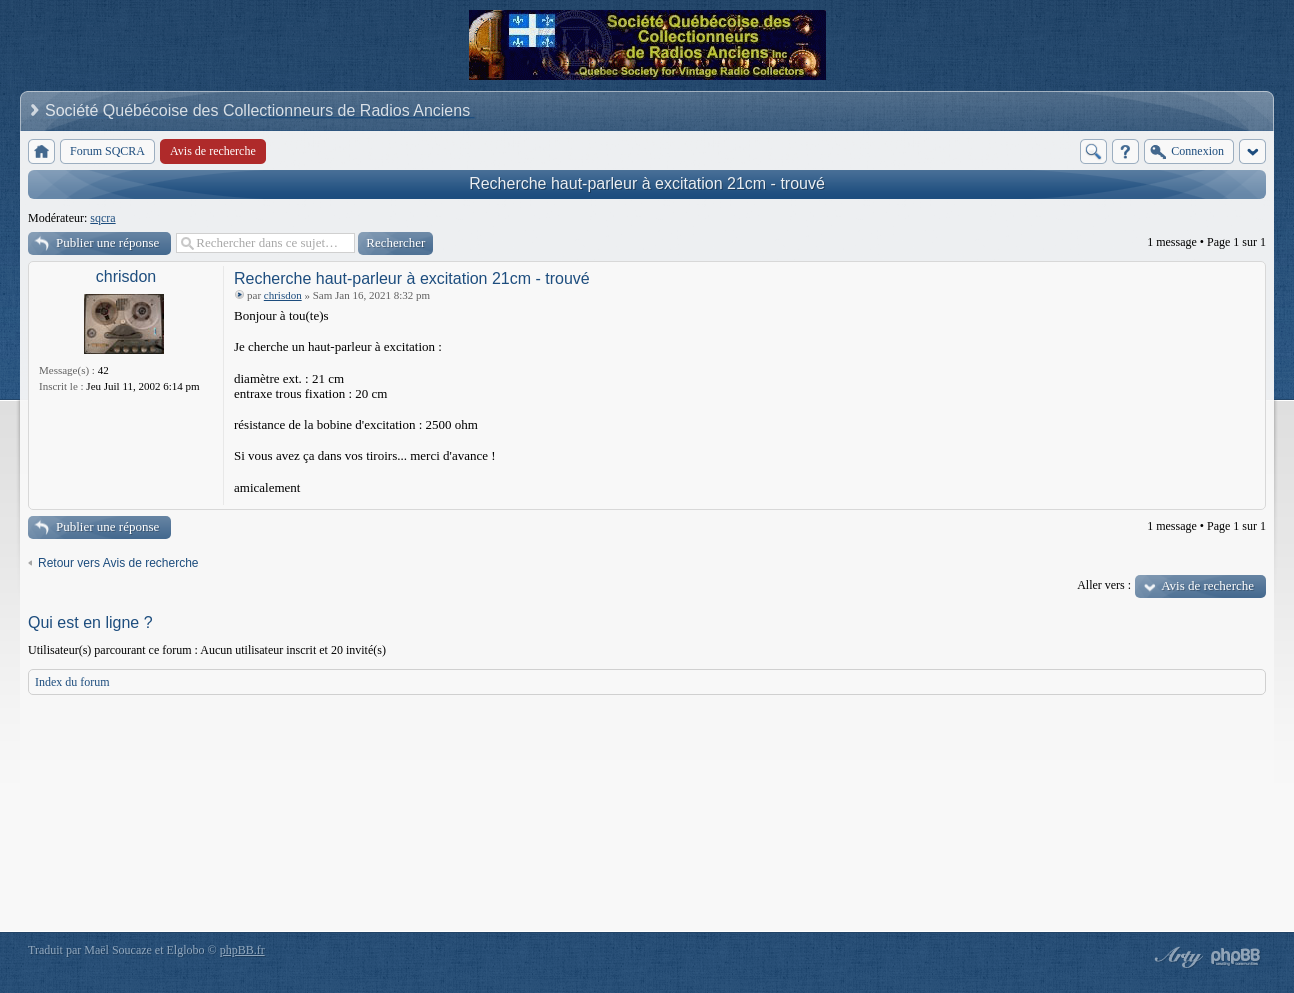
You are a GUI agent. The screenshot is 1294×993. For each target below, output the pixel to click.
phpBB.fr (242, 950)
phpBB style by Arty (1176, 957)
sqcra (102, 218)
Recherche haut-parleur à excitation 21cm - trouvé (647, 183)
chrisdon (126, 276)
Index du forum (72, 682)
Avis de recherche (1207, 585)
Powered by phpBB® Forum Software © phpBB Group (1236, 957)
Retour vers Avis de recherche (118, 563)
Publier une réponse (107, 242)
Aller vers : (1104, 585)
